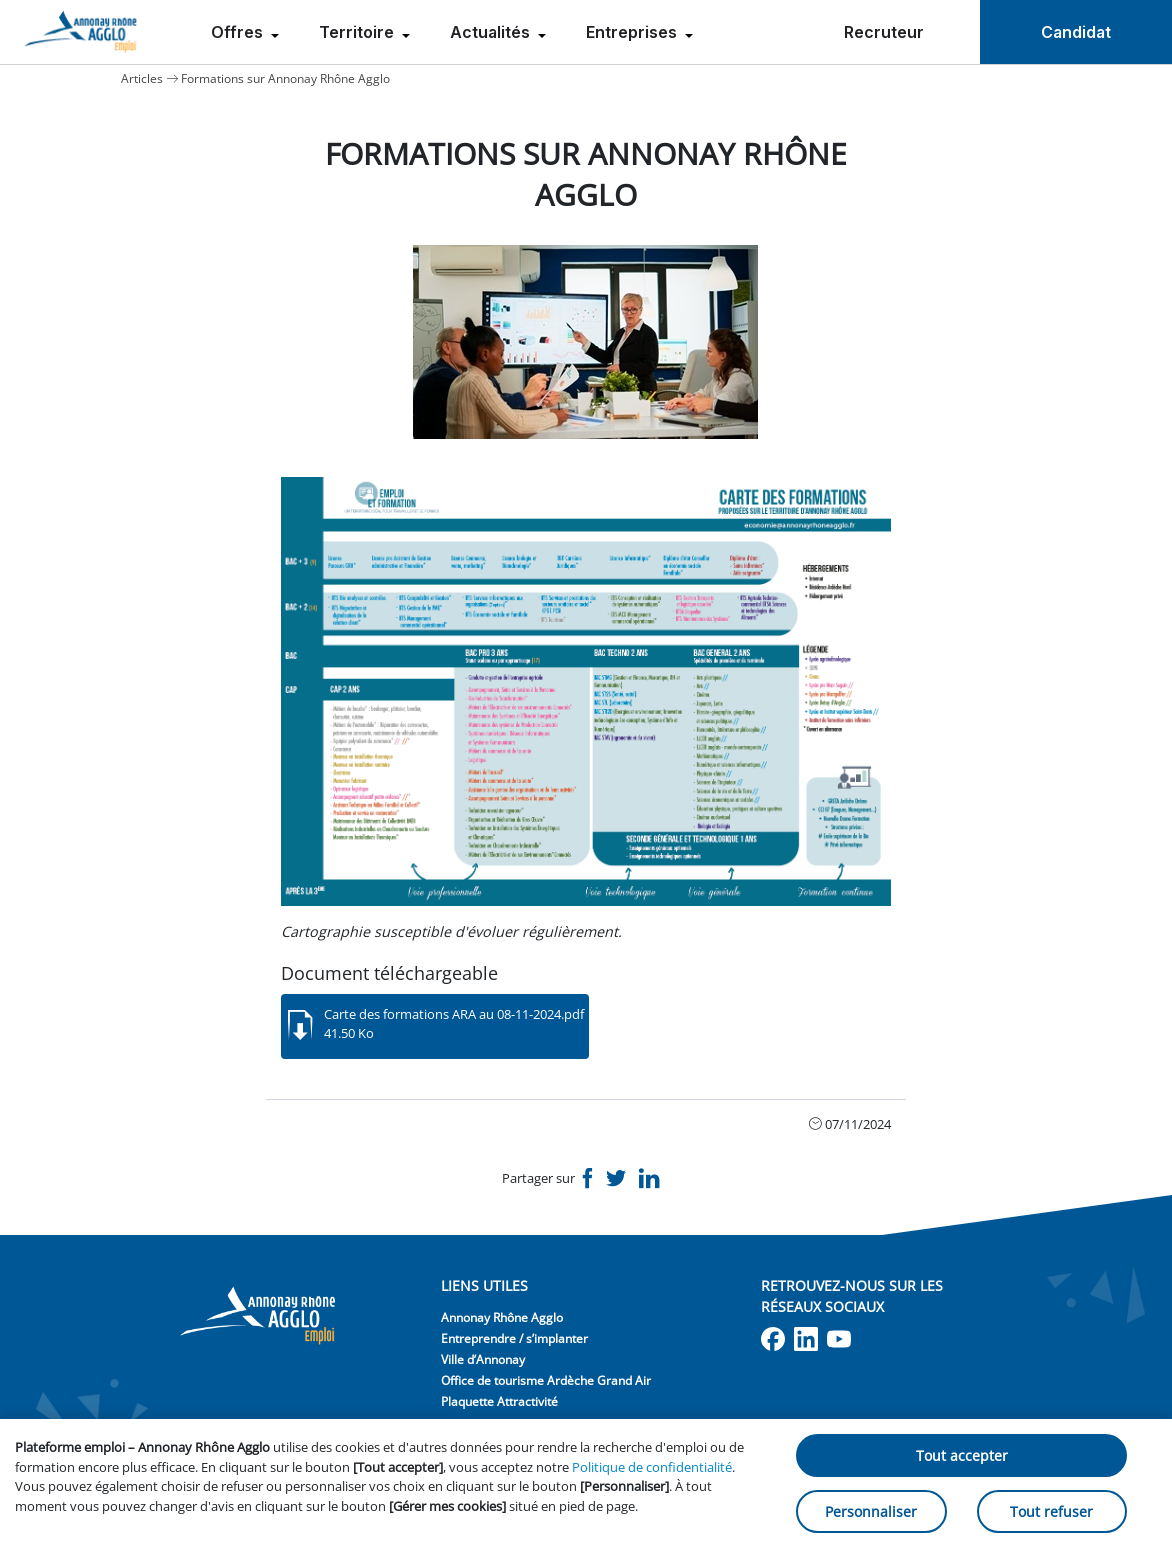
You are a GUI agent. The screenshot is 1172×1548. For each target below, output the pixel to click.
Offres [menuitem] (239, 32)
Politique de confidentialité (652, 1467)
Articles (142, 78)
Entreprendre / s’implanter (514, 1338)
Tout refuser (1051, 1511)
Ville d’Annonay (483, 1359)
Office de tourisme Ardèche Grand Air (546, 1380)
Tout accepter (962, 1455)
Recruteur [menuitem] (884, 32)
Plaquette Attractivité (499, 1401)
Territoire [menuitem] (358, 32)
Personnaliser (871, 1511)
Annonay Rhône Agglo (502, 1317)
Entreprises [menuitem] (633, 32)
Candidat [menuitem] (1076, 32)
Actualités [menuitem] (492, 32)
